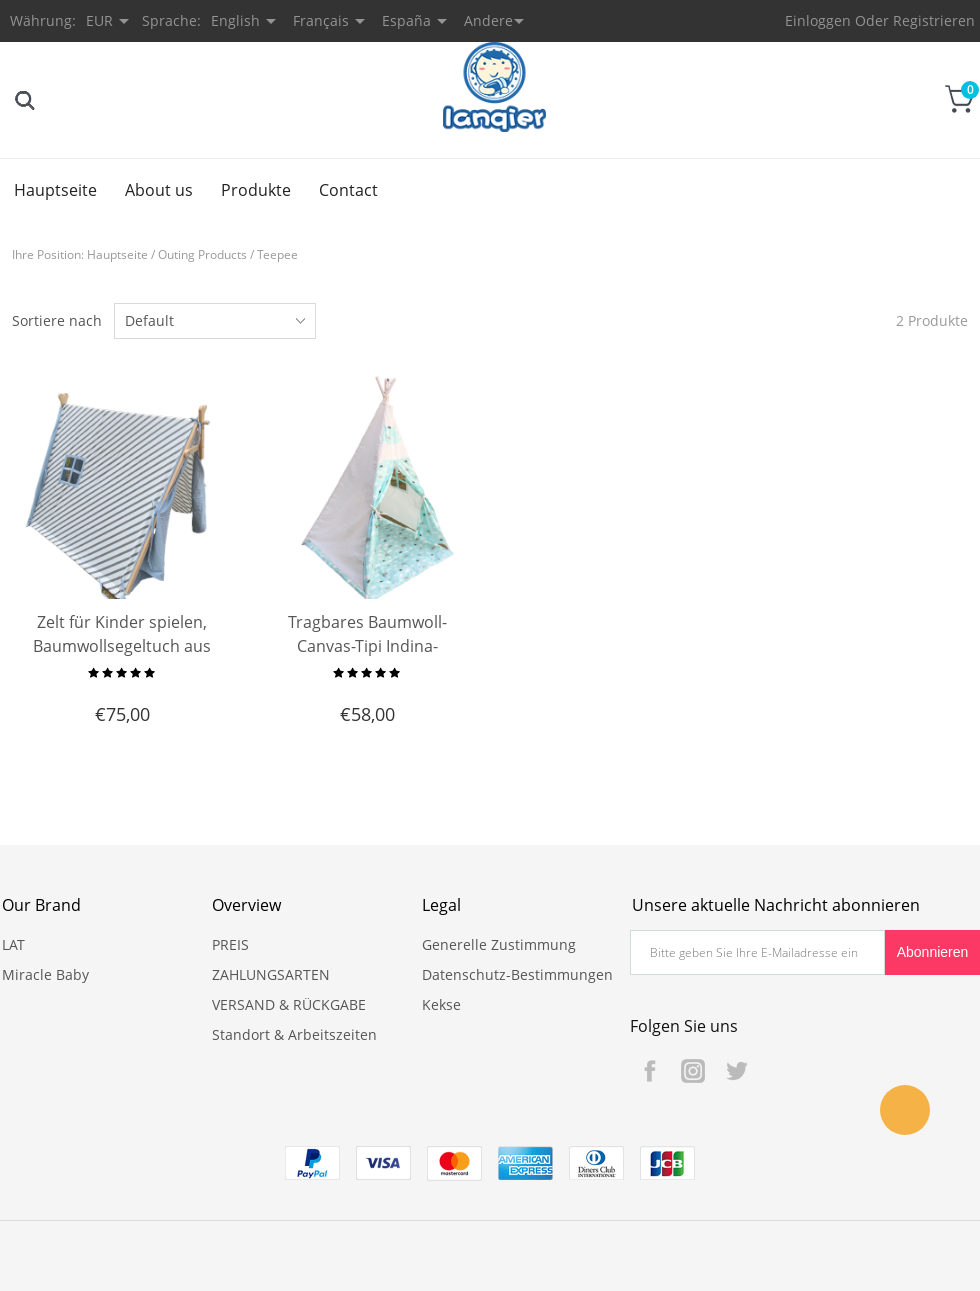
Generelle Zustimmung (499, 944)
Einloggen (818, 20)
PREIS (230, 944)
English (235, 20)
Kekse (441, 1004)
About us (159, 190)
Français (321, 20)
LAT (13, 944)
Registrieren (934, 20)
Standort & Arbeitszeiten (294, 1034)
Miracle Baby (45, 974)
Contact (348, 190)
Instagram (693, 1071)
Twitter (736, 1071)
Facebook (650, 1071)
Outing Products (202, 254)
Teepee (277, 254)
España (406, 20)
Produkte (256, 190)
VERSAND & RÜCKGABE (289, 1004)
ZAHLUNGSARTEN (271, 974)
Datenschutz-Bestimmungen (517, 974)
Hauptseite (55, 190)
